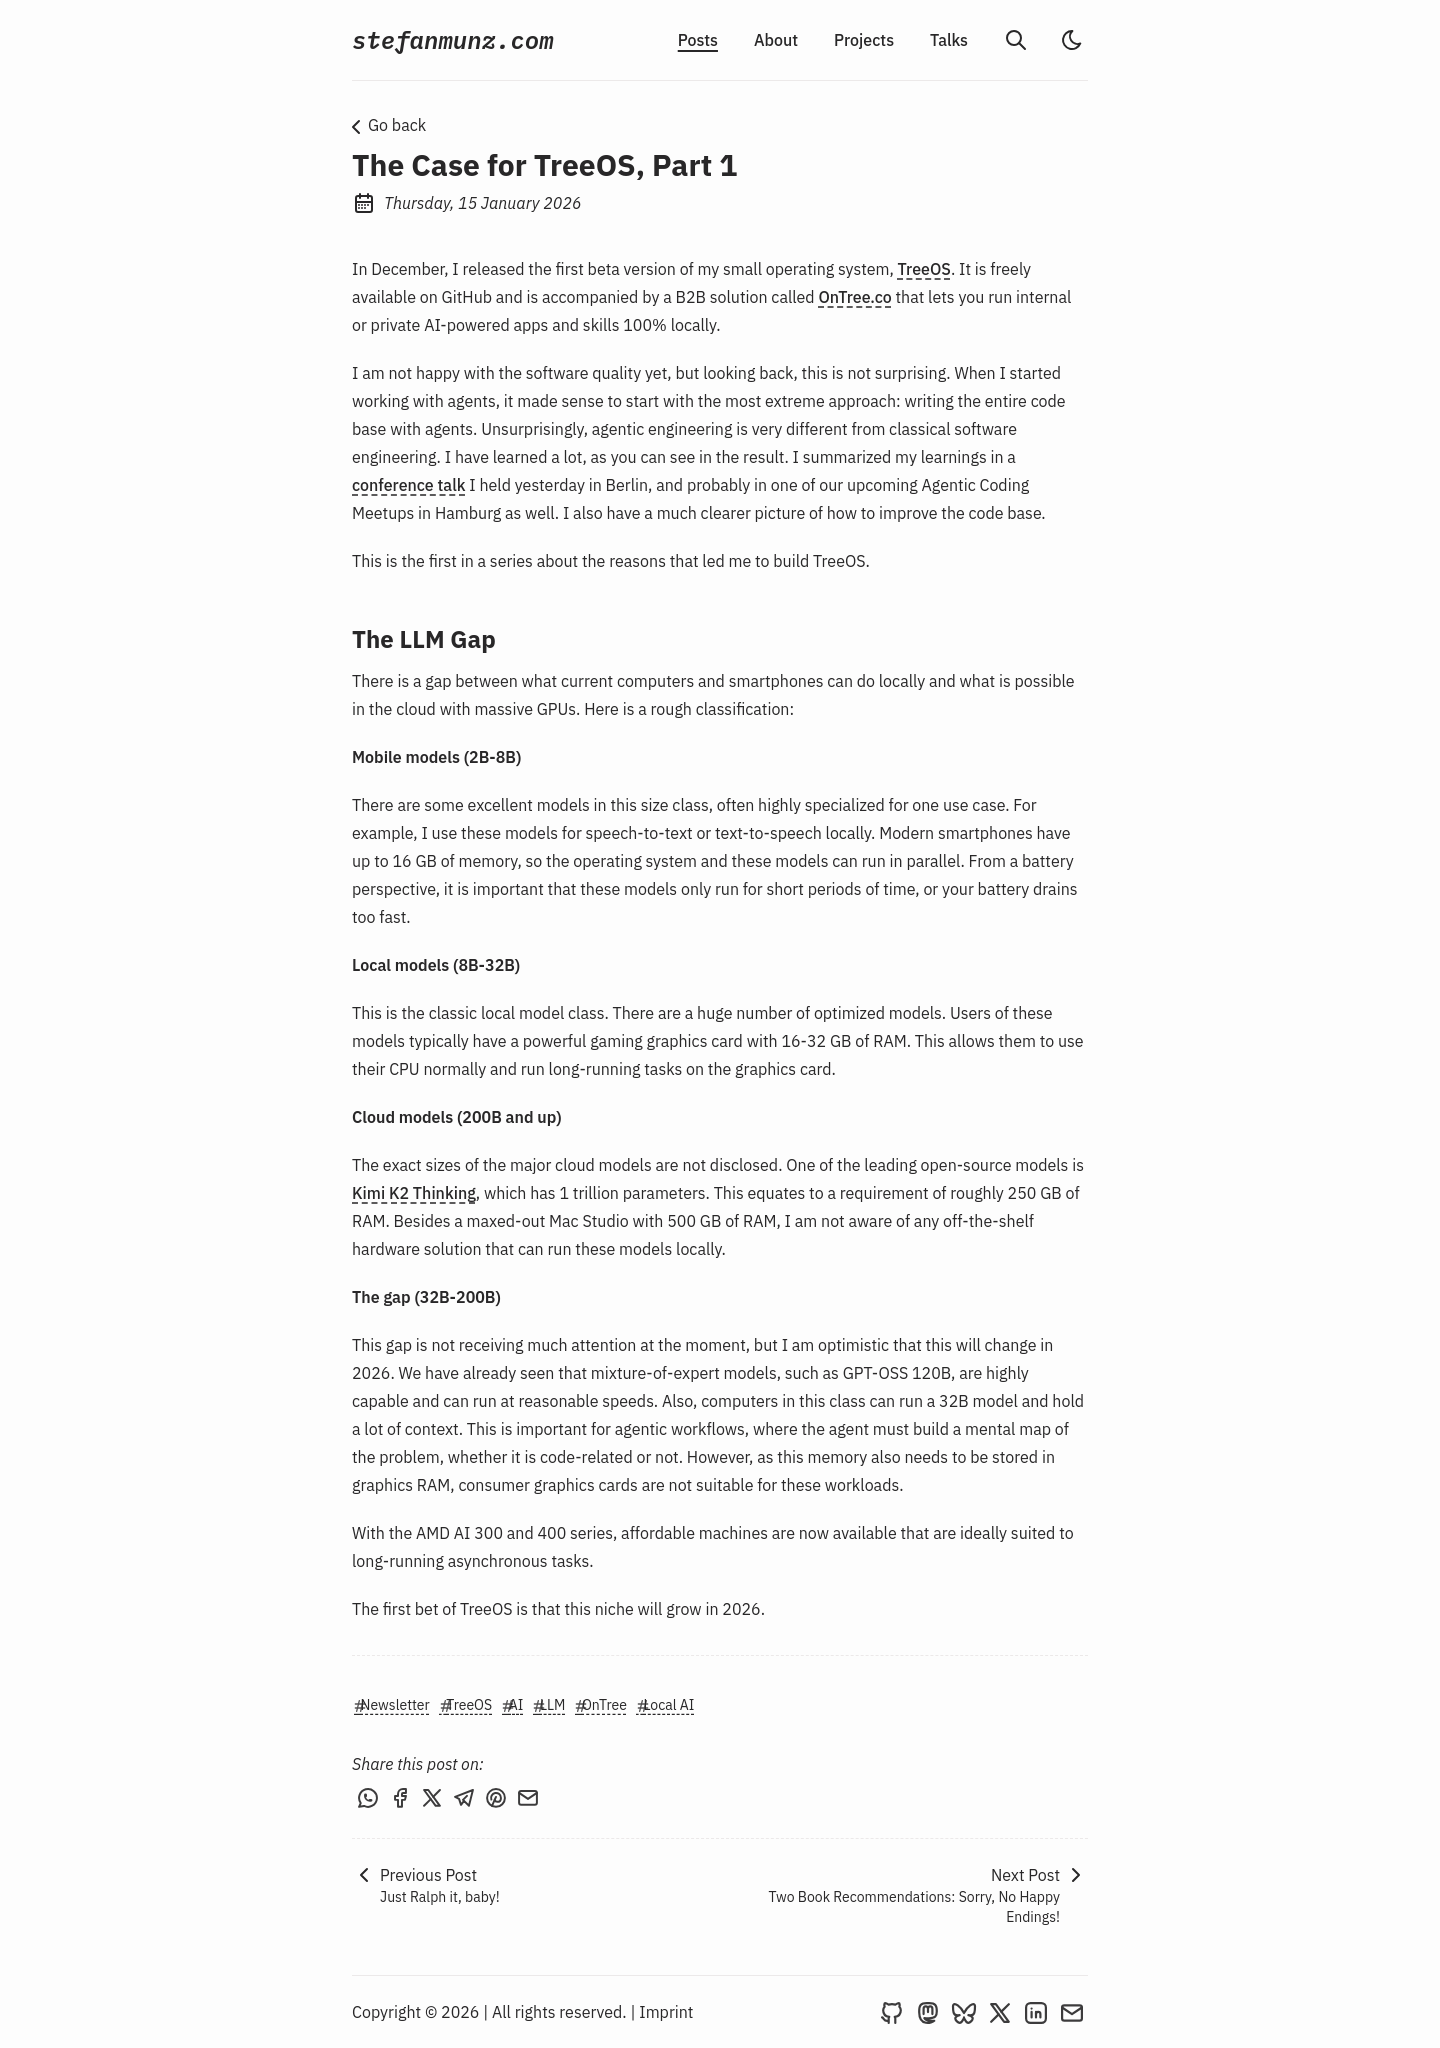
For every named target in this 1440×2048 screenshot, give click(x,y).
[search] (1016, 40)
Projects (864, 40)
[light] (1072, 40)
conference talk (408, 485)
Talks (949, 40)
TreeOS (924, 269)
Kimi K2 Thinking (414, 1193)
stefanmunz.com (453, 40)
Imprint (666, 2012)
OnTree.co (854, 297)
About (776, 40)
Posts (698, 40)
